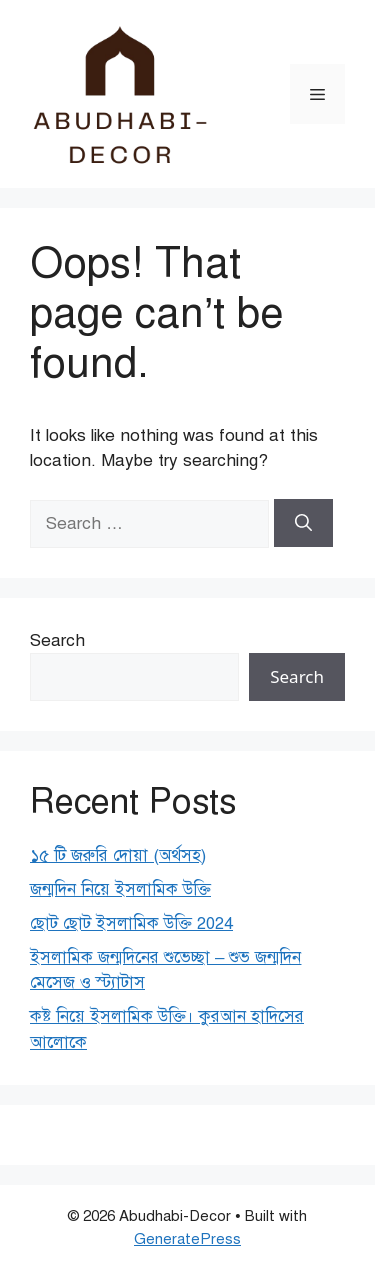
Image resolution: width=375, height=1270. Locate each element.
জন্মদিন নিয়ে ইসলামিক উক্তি (120, 889)
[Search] (303, 523)
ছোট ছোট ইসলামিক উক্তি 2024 (131, 923)
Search (57, 640)
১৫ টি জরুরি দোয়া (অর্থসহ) (118, 855)
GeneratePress (187, 1239)
